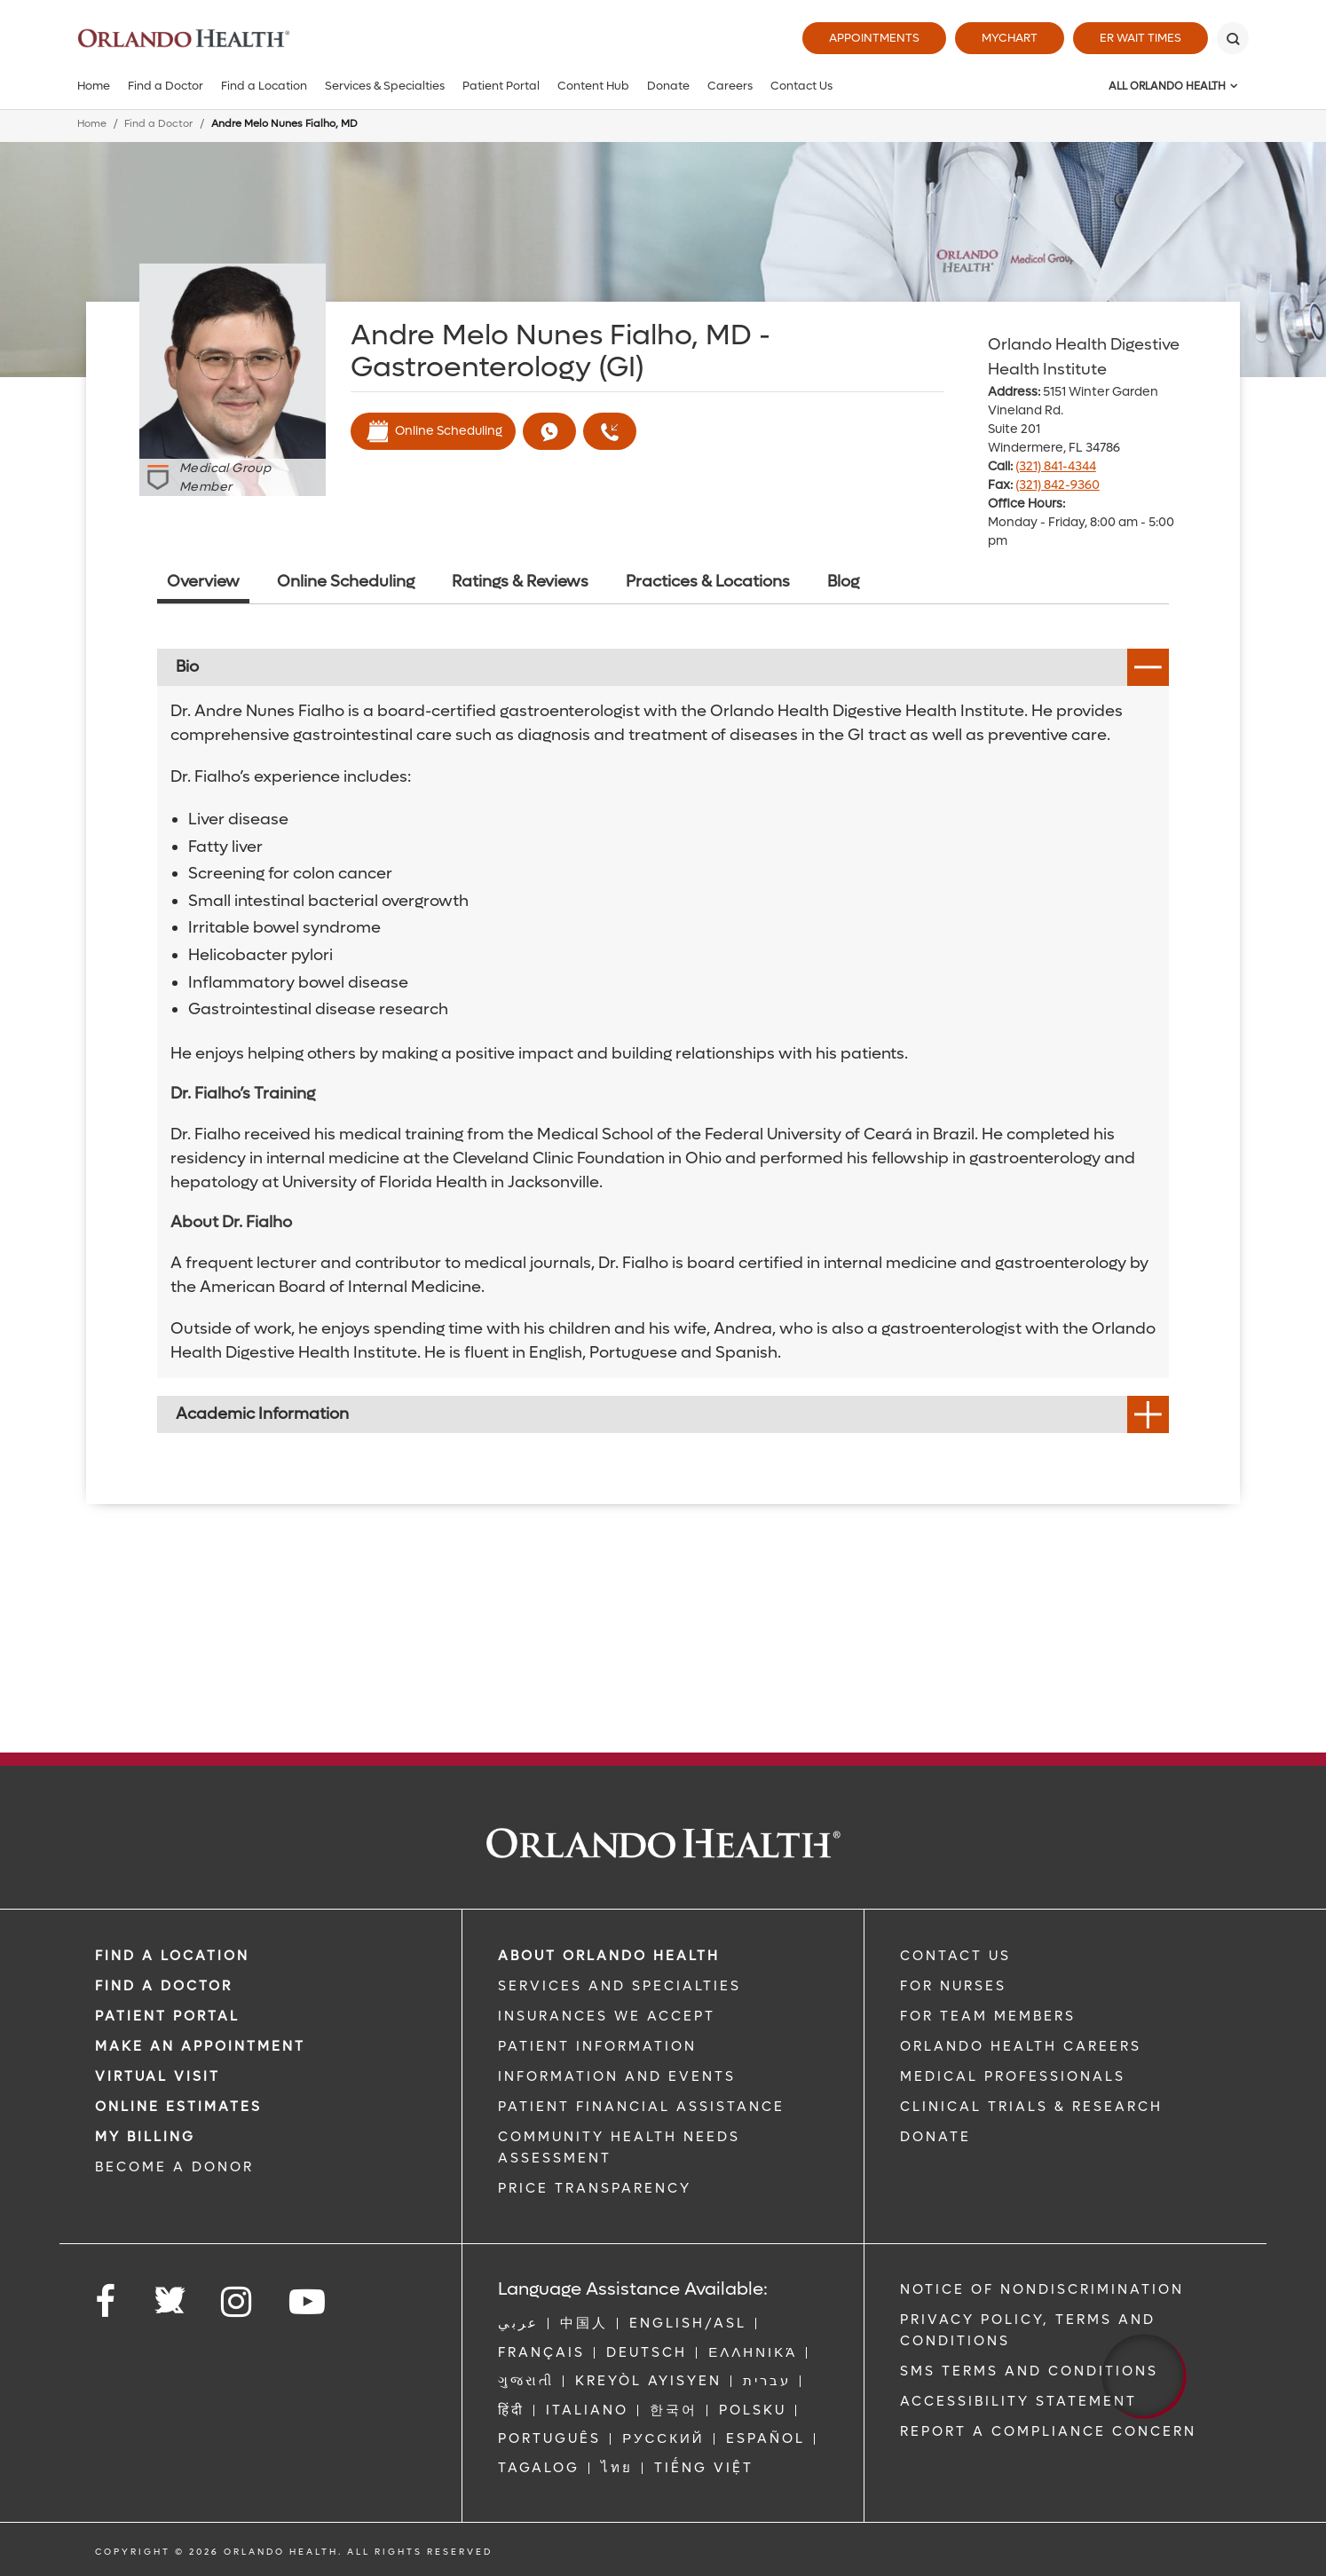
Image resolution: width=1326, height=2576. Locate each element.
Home (93, 85)
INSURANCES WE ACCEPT (606, 2016)
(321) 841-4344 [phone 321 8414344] (1055, 466)
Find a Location (264, 85)
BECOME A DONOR (174, 2167)
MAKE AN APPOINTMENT (200, 2046)
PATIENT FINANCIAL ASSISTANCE (641, 2106)
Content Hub (593, 85)
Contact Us (801, 85)
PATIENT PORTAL (167, 2016)
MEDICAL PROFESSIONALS (1012, 2076)
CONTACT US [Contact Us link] (955, 1956)
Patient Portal (501, 85)
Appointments (874, 37)
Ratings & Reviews (520, 581)
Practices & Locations (708, 581)
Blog (843, 581)
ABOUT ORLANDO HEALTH (609, 1956)
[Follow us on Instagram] (237, 2302)
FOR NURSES (953, 1986)
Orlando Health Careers (1020, 2046)
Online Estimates (178, 2106)
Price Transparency (594, 2188)
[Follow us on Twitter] (169, 2295)
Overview (203, 581)
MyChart (1010, 37)
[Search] (1233, 38)
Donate (668, 85)
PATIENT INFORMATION (597, 2046)
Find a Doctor (165, 85)
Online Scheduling (433, 431)
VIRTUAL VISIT (157, 2076)
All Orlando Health (1167, 86)
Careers (730, 85)
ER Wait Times (1140, 37)
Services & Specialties (385, 85)
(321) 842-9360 (1057, 485)
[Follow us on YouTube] (308, 2302)
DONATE (935, 2137)
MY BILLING (145, 2137)
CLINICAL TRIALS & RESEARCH (1031, 2106)
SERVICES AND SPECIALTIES (619, 1986)
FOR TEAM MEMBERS (988, 2016)
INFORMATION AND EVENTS (617, 2076)
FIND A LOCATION (172, 1956)
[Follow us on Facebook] (106, 2302)
